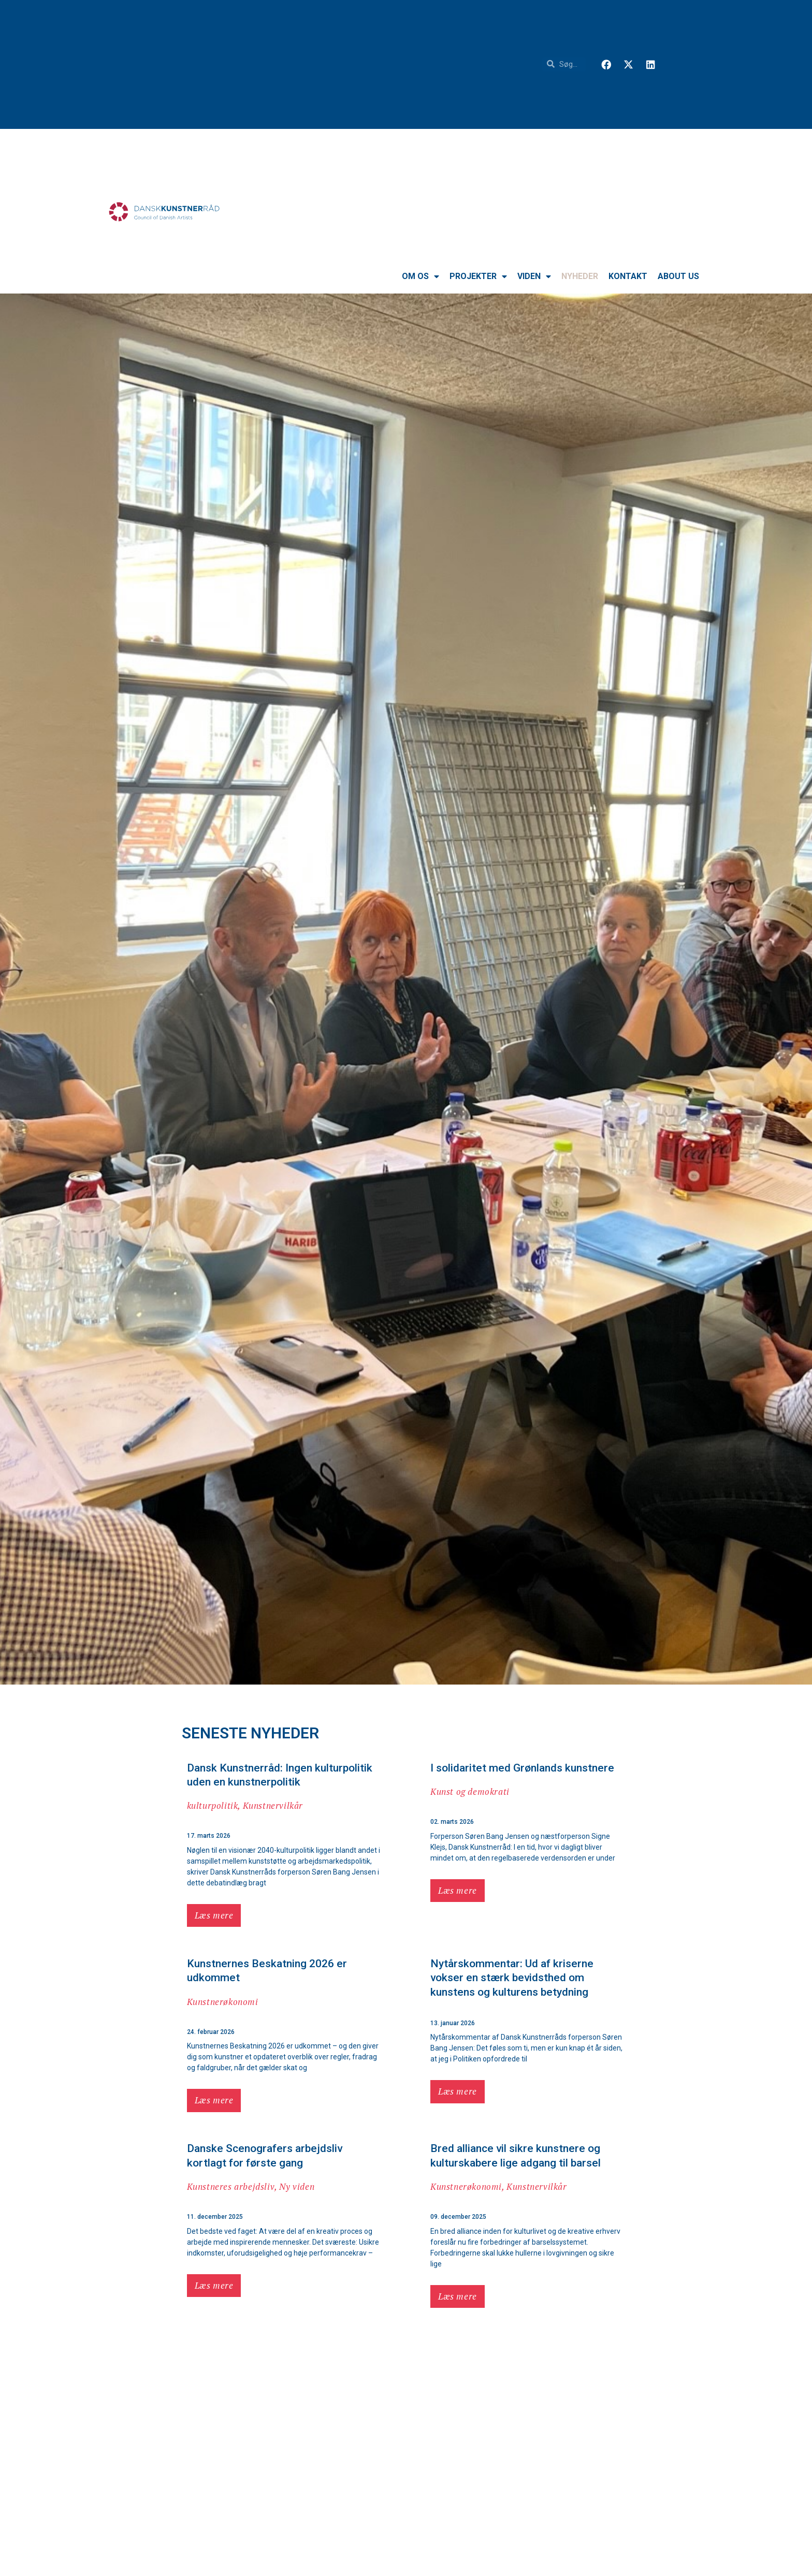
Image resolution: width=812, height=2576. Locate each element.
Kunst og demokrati (470, 1791)
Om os (420, 276)
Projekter (478, 276)
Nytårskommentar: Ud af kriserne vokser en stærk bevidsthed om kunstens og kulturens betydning (511, 1977)
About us (678, 276)
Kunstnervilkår (273, 1805)
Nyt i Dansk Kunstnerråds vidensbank (521, 2554)
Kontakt (627, 276)
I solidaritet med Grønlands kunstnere (522, 1768)
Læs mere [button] (214, 1915)
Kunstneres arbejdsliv (231, 2186)
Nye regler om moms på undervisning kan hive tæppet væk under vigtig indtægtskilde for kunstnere (521, 2358)
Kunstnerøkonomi (222, 2002)
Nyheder (579, 276)
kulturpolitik (212, 1805)
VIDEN (534, 276)
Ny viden (296, 2186)
